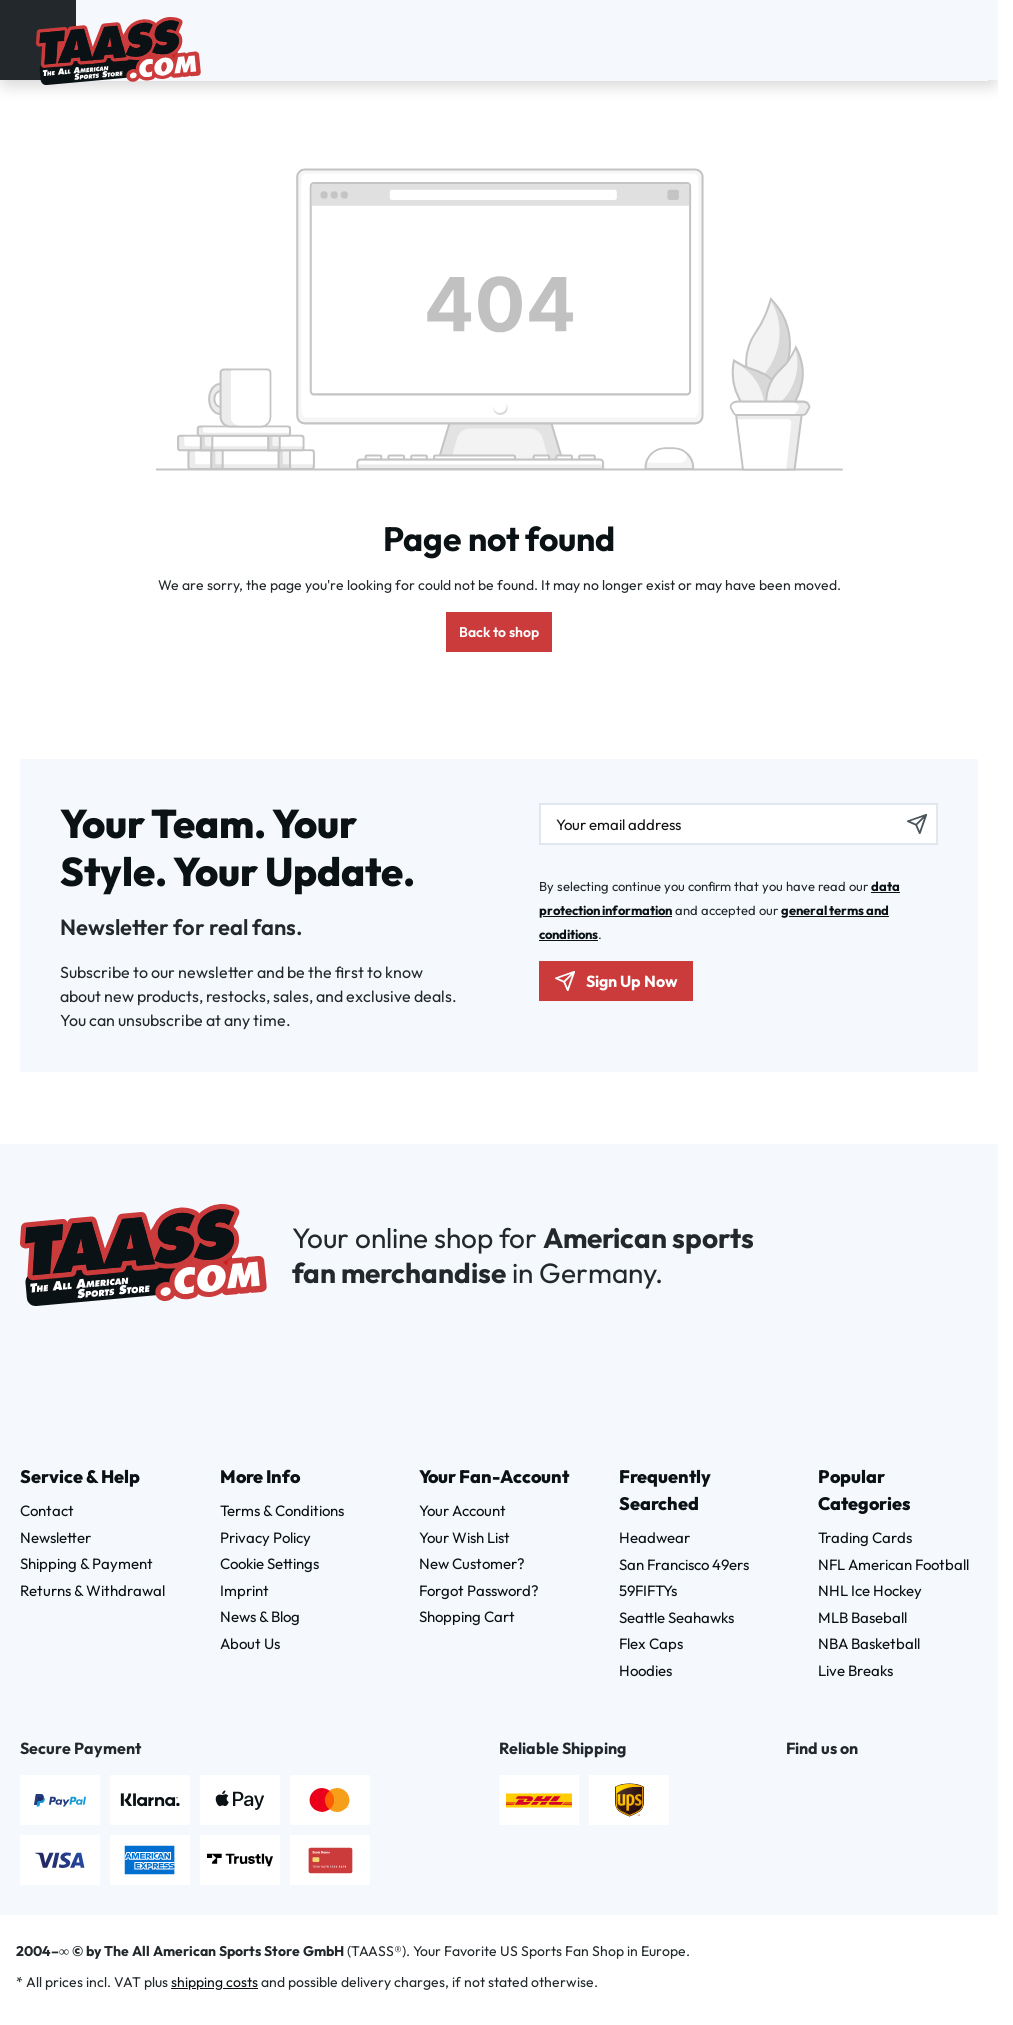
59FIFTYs (648, 1590)
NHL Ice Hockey (870, 1590)
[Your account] (918, 37)
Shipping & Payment (86, 1563)
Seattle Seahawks (676, 1617)
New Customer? (472, 1563)
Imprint (244, 1590)
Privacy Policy (265, 1537)
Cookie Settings (269, 1563)
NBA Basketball (869, 1643)
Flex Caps (651, 1643)
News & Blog (260, 1616)
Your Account (462, 1510)
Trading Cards (865, 1537)
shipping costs (214, 1982)
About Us (250, 1643)
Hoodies (645, 1670)
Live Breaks (855, 1670)
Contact (47, 1510)
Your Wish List (464, 1537)
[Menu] (23, 36)
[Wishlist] (944, 37)
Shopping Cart (467, 1616)
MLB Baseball (862, 1617)
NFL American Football (893, 1564)
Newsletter (55, 1537)
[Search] (892, 37)
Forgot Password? (479, 1590)
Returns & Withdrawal (92, 1590)
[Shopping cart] (970, 37)
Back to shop (499, 632)
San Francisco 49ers (684, 1564)
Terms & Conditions (282, 1510)
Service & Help (80, 1476)
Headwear (654, 1537)
